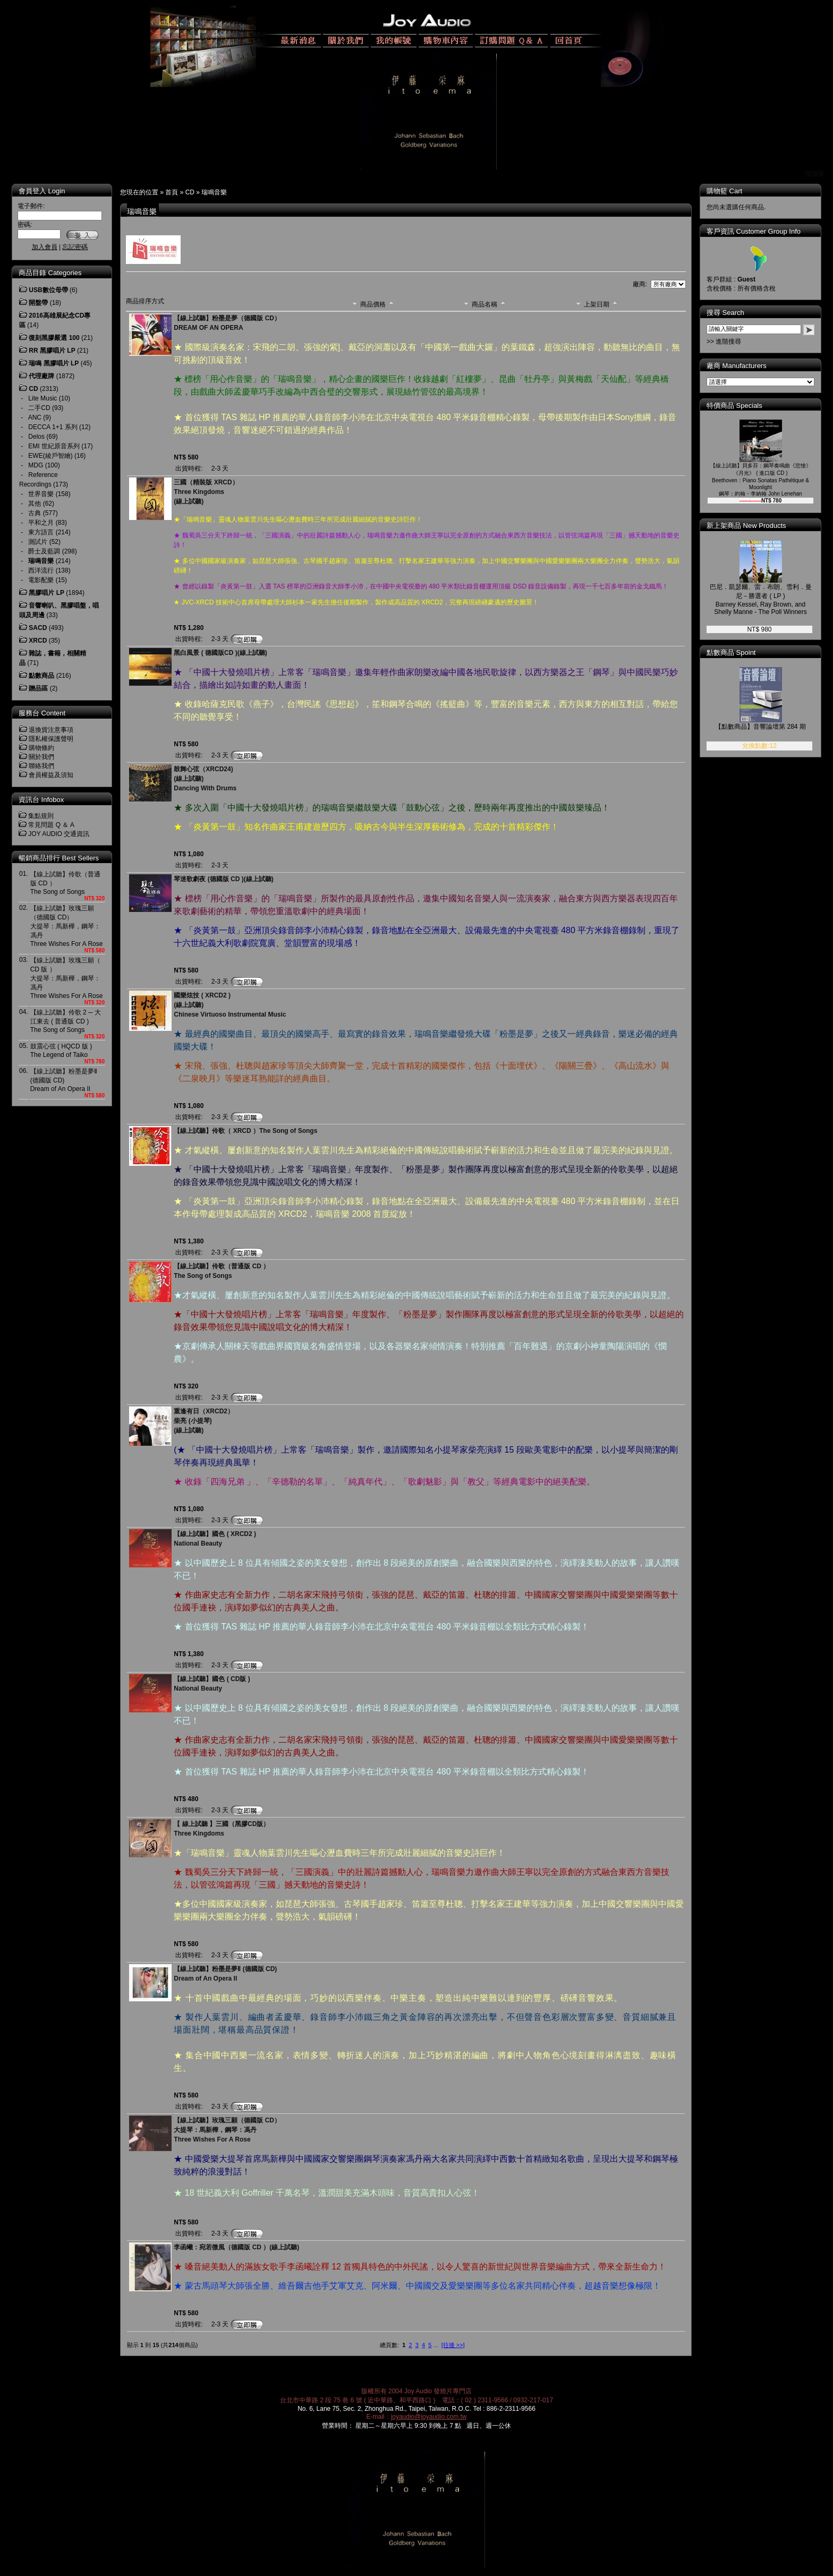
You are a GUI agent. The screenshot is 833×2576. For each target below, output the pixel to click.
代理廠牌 (41, 376)
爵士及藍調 (44, 551)
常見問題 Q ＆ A (51, 825)
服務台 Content (42, 713)
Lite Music (42, 398)
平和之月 (41, 522)
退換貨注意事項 (51, 729)
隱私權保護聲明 (51, 739)
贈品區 (38, 688)
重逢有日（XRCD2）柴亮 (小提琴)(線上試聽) (204, 1421)
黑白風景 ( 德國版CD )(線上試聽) (220, 652)
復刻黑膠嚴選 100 (54, 338)
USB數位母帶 (48, 290)
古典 (34, 513)
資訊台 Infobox (41, 800)
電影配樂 (41, 580)
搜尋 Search (725, 313)
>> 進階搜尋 (724, 341)
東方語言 (41, 532)
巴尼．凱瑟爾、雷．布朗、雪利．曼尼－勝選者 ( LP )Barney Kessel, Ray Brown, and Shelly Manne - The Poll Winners (761, 599)
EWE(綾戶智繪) (50, 455)
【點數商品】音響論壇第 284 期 (760, 726)
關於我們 (41, 757)
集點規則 (41, 816)
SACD (38, 628)
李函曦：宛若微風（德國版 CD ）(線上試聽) (236, 2247)
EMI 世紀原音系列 (54, 446)
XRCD (38, 640)
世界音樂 (41, 494)
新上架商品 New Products (746, 526)
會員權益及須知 (51, 775)
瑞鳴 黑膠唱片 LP (54, 363)
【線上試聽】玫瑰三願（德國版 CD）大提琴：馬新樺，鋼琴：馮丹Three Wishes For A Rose (66, 926)
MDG (35, 465)
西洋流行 (41, 570)
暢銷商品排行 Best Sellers (59, 858)
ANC (34, 417)
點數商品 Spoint (731, 652)
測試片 (37, 541)
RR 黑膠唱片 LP (52, 350)
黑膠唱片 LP (46, 592)
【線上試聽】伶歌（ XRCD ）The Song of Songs (245, 1131)
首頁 (171, 192)
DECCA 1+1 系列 (52, 427)
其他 (34, 503)
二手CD (39, 408)
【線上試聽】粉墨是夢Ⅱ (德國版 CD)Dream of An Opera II (63, 1080)
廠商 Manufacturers (737, 366)
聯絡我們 (41, 766)
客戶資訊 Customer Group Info (754, 231)
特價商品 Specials (734, 406)
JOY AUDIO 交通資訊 (58, 834)
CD (189, 192)
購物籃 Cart (724, 191)
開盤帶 (38, 302)
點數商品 (41, 675)
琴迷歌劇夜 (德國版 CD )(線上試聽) (223, 879)
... (435, 2345)
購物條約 (41, 748)
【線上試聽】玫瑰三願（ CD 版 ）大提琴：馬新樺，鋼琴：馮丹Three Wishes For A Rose (66, 978)
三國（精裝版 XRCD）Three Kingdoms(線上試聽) (206, 492)
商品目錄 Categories (50, 273)
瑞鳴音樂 (214, 192)
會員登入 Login (42, 191)
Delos (36, 436)
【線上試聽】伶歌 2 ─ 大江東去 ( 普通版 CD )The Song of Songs (65, 1021)
